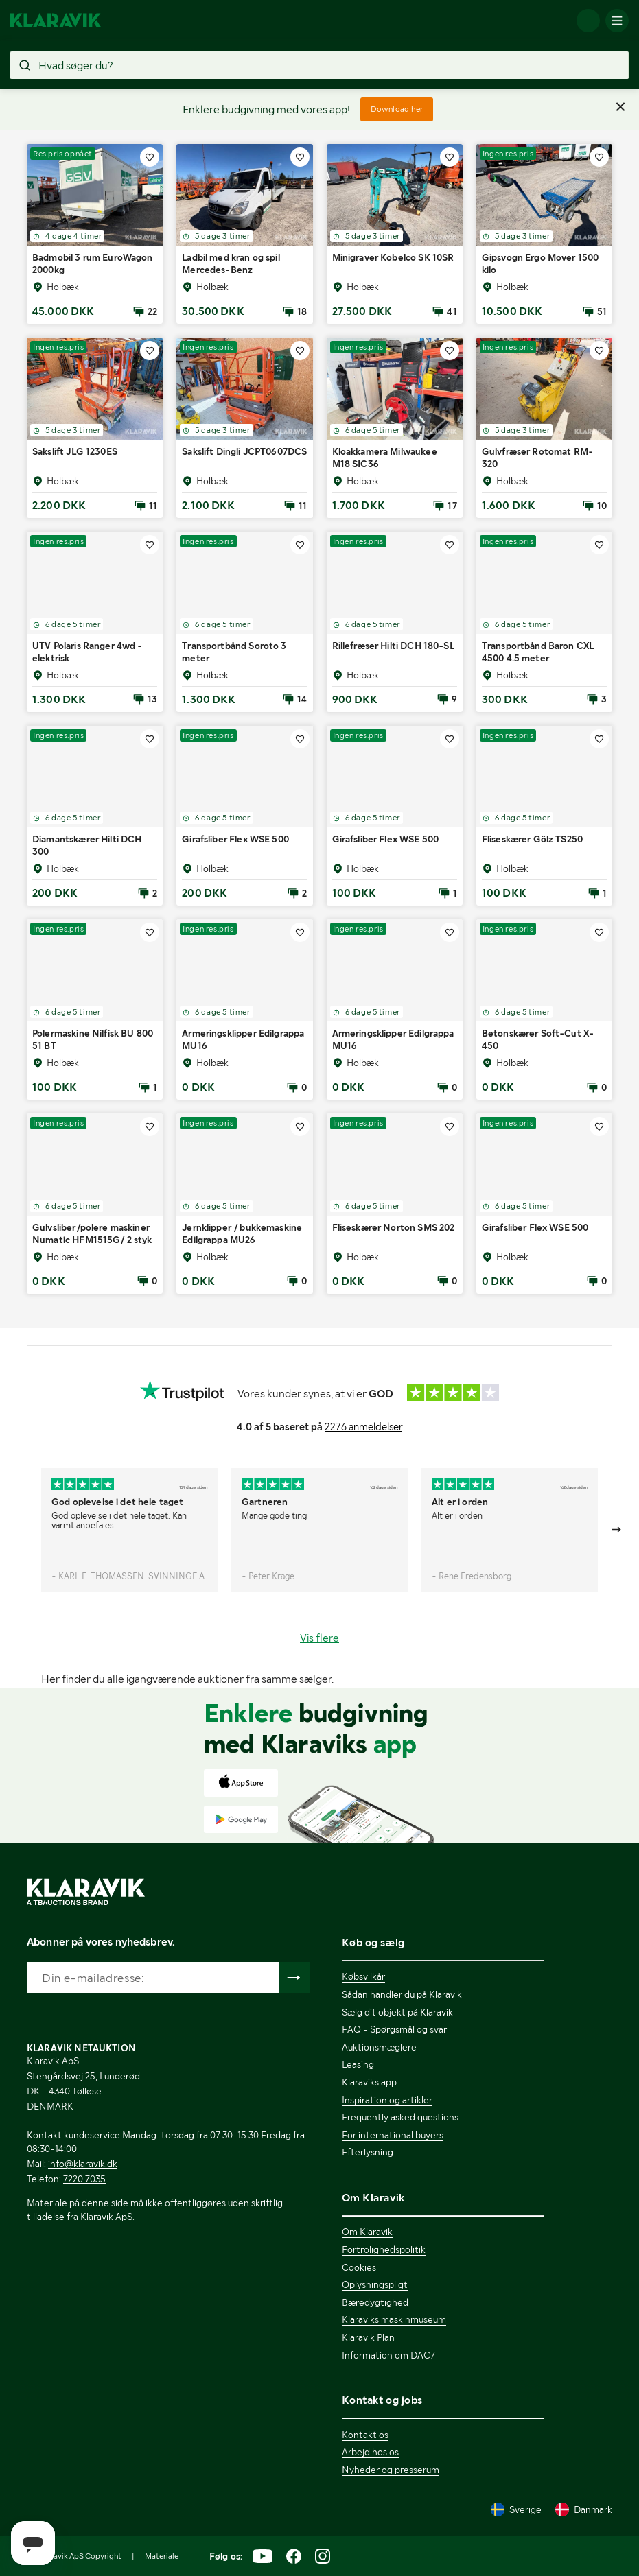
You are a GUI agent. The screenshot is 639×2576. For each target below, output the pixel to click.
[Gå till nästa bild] (617, 1530)
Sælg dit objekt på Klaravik (397, 2012)
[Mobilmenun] (617, 20)
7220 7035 (84, 2178)
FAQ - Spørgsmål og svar (394, 2029)
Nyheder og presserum (390, 2469)
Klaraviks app (369, 2082)
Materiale (161, 2556)
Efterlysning (367, 2152)
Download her (397, 109)
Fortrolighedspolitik (384, 2249)
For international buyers (392, 2134)
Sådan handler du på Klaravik (402, 1994)
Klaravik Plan (368, 2337)
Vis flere (319, 1637)
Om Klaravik (367, 2231)
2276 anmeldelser (363, 1427)
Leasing (358, 2064)
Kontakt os (365, 2434)
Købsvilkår (363, 1976)
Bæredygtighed (375, 2302)
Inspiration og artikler (387, 2099)
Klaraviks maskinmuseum (394, 2319)
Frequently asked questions (400, 2117)
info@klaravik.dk (82, 2163)
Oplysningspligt (375, 2284)
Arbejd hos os (370, 2451)
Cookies (359, 2267)
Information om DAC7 (388, 2355)
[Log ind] (588, 20)
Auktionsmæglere (379, 2047)
